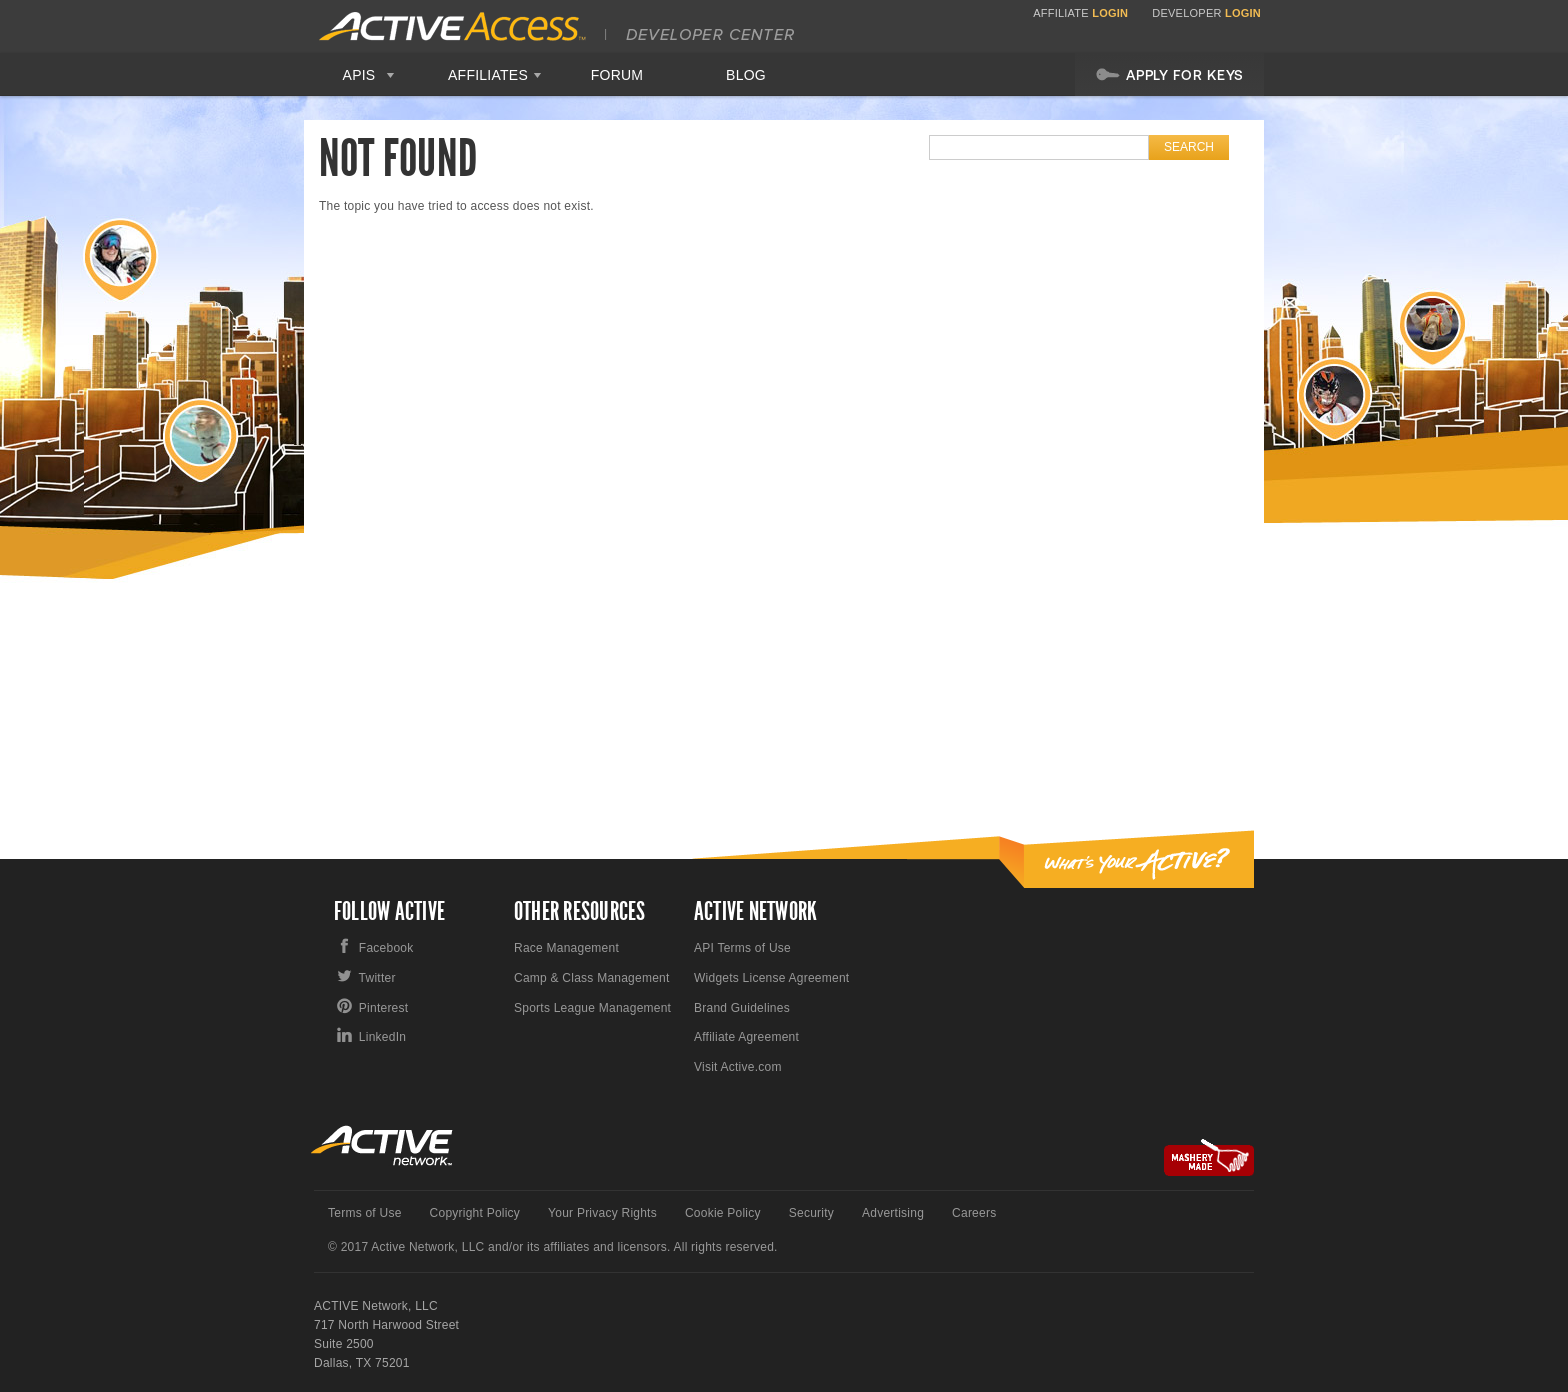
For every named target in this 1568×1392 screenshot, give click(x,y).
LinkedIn (382, 1037)
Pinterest (384, 1008)
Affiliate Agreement (746, 1037)
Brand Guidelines (742, 1008)
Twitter (377, 978)
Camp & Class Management (592, 978)
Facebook (386, 948)
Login (1110, 13)
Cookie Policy (723, 1213)
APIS (359, 75)
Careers (974, 1213)
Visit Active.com (738, 1067)
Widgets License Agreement (771, 978)
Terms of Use (365, 1213)
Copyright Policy (475, 1213)
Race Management (566, 948)
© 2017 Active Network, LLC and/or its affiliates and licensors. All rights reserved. (553, 1247)
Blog (746, 75)
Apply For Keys (1169, 74)
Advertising (893, 1213)
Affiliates (488, 75)
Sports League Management (592, 1008)
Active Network (382, 1145)
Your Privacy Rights (602, 1213)
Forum (617, 75)
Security (811, 1213)
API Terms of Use (742, 948)
